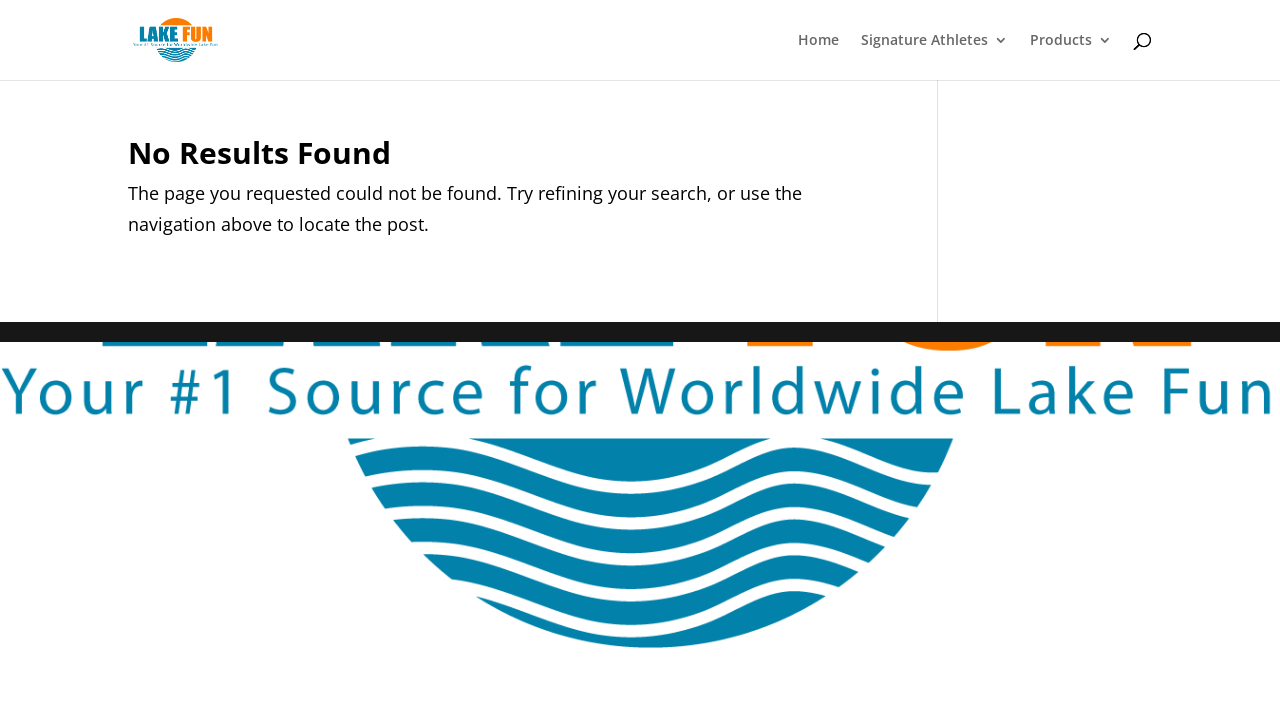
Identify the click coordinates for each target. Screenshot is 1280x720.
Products (1061, 41)
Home (818, 41)
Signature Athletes (924, 41)
